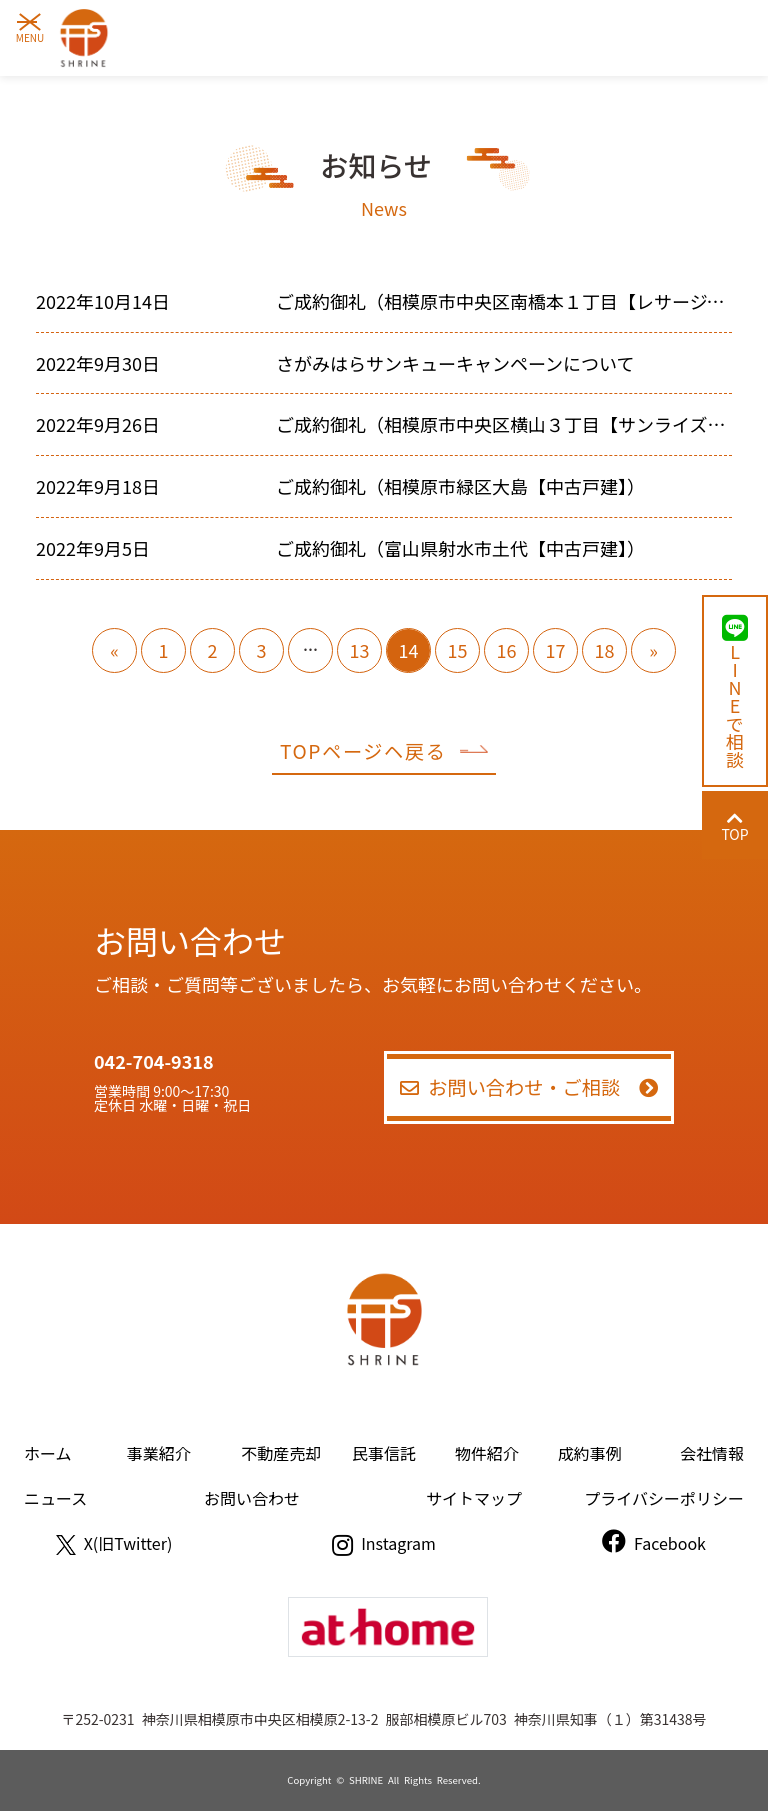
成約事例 (590, 1453)
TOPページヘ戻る (384, 751)
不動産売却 (281, 1453)
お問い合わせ (252, 1498)
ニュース (55, 1498)
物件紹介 (487, 1453)
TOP (734, 826)
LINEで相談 (735, 691)
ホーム (48, 1453)
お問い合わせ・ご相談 (529, 1087)
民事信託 (384, 1453)
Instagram (384, 1543)
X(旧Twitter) (114, 1543)
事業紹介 (159, 1453)
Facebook (654, 1543)
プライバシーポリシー (664, 1498)
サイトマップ (474, 1498)
